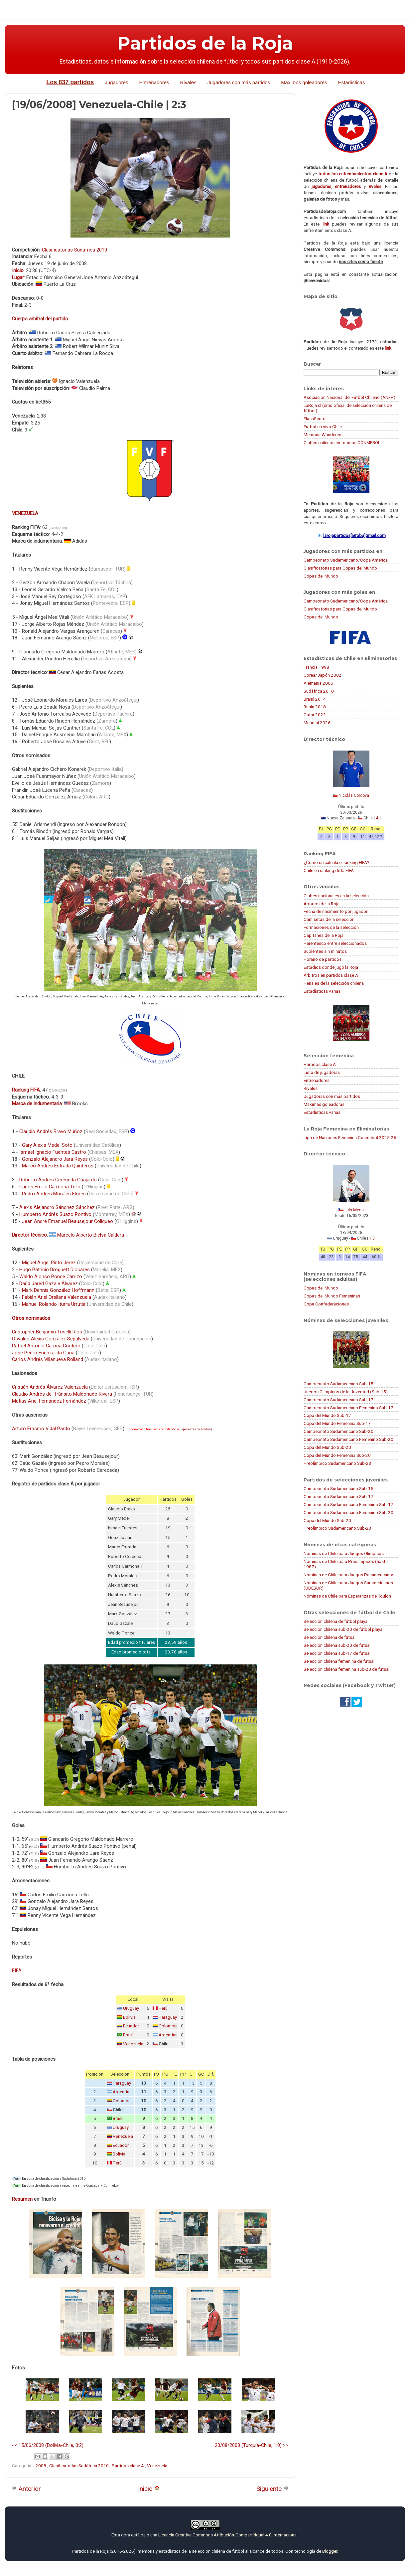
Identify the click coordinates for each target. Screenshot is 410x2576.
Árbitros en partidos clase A (331, 975)
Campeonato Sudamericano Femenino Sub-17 (348, 1407)
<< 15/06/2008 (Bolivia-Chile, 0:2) (47, 2445)
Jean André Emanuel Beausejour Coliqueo (67, 1221)
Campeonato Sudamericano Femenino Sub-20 (348, 1439)
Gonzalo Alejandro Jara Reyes (55, 1159)
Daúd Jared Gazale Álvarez (48, 1284)
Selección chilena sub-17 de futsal (337, 1653)
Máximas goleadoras (324, 1104)
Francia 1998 (316, 667)
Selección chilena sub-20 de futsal (337, 1645)
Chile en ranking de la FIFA (329, 870)
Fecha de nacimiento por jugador (335, 911)
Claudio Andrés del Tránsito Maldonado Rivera (62, 1394)
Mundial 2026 (317, 722)
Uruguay (131, 2008)
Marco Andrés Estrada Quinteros (57, 1166)
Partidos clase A (128, 2465)
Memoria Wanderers (323, 434)
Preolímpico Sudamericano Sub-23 (337, 1463)
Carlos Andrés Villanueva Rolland (47, 1359)
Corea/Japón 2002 (323, 675)
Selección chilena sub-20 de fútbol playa (343, 1629)
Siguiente (272, 2488)
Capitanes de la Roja (323, 935)
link (326, 224)
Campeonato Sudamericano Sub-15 (338, 1383)
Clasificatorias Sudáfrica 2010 (74, 250)
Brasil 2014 (315, 699)
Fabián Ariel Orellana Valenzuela (56, 1297)
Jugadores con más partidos (238, 82)
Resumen (22, 2199)
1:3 (372, 1238)
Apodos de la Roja (322, 903)
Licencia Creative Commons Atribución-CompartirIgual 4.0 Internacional (228, 2534)
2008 (41, 2465)
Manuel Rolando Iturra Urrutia (53, 1304)
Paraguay (168, 2017)
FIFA (17, 1971)
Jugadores (116, 82)
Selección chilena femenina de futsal (339, 1661)
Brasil (128, 2034)
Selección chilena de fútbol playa (335, 1621)
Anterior (26, 2488)
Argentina (168, 2034)
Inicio (149, 2488)
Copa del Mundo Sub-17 (327, 1415)
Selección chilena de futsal (329, 1637)
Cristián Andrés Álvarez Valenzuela (50, 1387)
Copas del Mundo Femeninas (332, 1295)
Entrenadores (154, 82)
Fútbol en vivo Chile (323, 426)
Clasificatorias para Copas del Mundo (340, 568)
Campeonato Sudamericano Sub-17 (338, 1399)
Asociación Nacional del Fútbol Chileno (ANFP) (349, 397)
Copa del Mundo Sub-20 (327, 1447)
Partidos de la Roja (205, 43)
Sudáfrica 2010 (319, 691)
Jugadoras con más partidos (332, 1096)
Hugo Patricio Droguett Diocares (54, 1270)
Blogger (329, 2551)
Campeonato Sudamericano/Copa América (346, 560)
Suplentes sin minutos (325, 951)
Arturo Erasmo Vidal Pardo (41, 1429)
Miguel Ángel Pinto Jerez (49, 1263)
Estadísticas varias (322, 991)
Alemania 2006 (318, 683)
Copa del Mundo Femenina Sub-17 (337, 1423)
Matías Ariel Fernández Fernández (49, 1401)
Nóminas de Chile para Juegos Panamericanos (349, 1574)
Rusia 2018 (315, 706)
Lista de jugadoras (322, 1072)
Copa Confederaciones (326, 1303)
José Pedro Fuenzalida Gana (43, 1353)
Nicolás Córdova (354, 795)
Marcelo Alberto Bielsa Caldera (90, 1235)
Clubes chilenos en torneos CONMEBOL (342, 442)
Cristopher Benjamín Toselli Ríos (47, 1332)
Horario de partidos (323, 959)
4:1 (378, 818)
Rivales (188, 82)
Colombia (168, 2025)
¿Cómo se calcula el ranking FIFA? (336, 862)
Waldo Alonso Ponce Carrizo (50, 1277)
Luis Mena (354, 1210)
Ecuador (131, 2025)
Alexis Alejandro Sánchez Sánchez (57, 1207)
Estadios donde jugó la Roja (331, 967)
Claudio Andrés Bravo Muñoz (50, 1131)
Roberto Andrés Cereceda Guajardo (58, 1180)
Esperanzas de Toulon (195, 1429)
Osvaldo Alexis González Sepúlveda (50, 1339)
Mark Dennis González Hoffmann (58, 1290)
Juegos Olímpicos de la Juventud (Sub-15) (346, 1391)
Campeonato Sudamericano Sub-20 (338, 1431)
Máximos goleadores (304, 82)
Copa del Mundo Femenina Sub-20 (337, 1455)
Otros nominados (31, 1318)
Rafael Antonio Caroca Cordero (46, 1346)
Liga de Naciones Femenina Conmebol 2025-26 (350, 1137)
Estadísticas (351, 82)
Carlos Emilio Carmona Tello (49, 1187)
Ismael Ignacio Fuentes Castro (52, 1152)
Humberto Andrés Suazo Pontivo (55, 1214)
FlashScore (314, 418)
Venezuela (133, 2043)
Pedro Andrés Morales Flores (54, 1194)
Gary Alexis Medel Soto (47, 1145)
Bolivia (129, 2017)
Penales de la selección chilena (334, 983)
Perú (163, 2008)
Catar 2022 (315, 714)
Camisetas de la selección (329, 919)
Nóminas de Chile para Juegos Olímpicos (344, 1553)
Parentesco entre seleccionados (335, 943)
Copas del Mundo (321, 576)
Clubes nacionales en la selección (336, 895)
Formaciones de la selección (331, 927)
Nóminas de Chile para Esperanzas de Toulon (347, 1596)
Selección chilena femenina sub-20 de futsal (346, 1669)
